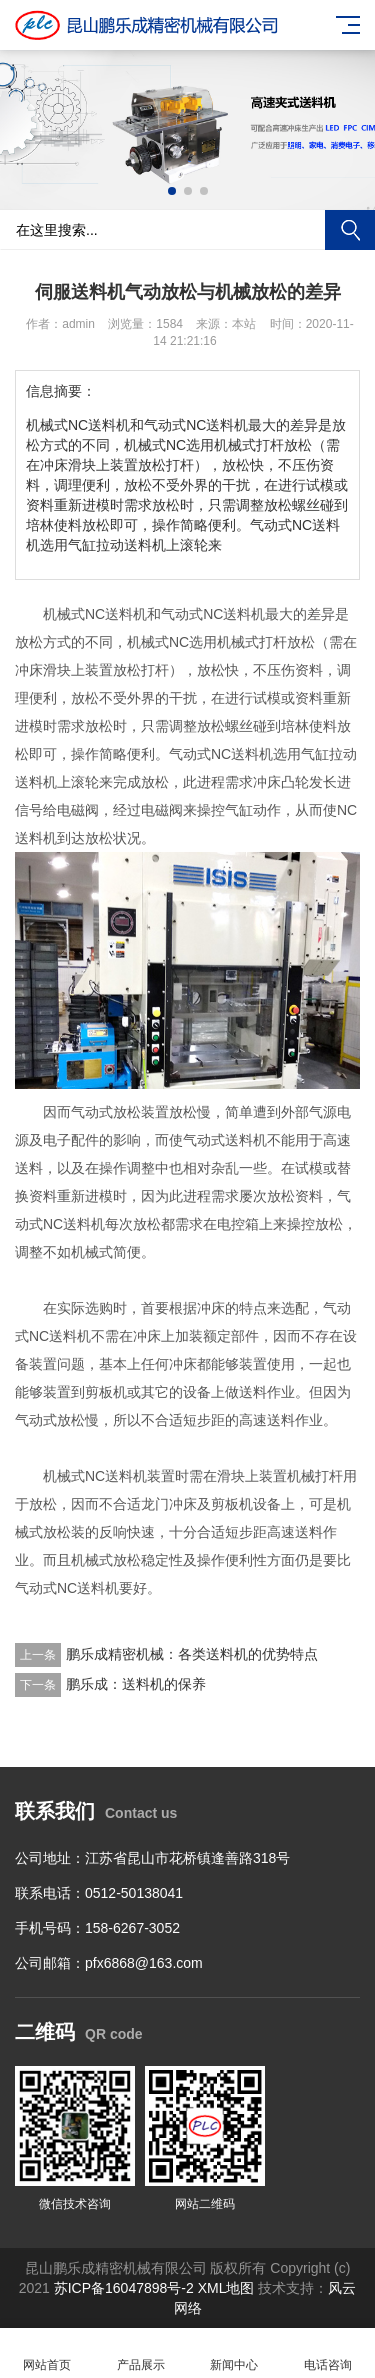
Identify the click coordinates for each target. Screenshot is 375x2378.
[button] (172, 191)
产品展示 (141, 2353)
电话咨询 (328, 2353)
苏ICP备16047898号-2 (124, 2288)
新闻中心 (235, 2353)
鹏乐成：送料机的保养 (136, 1684)
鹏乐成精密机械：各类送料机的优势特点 (192, 1654)
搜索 (350, 230)
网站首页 (47, 2353)
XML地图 (228, 2288)
